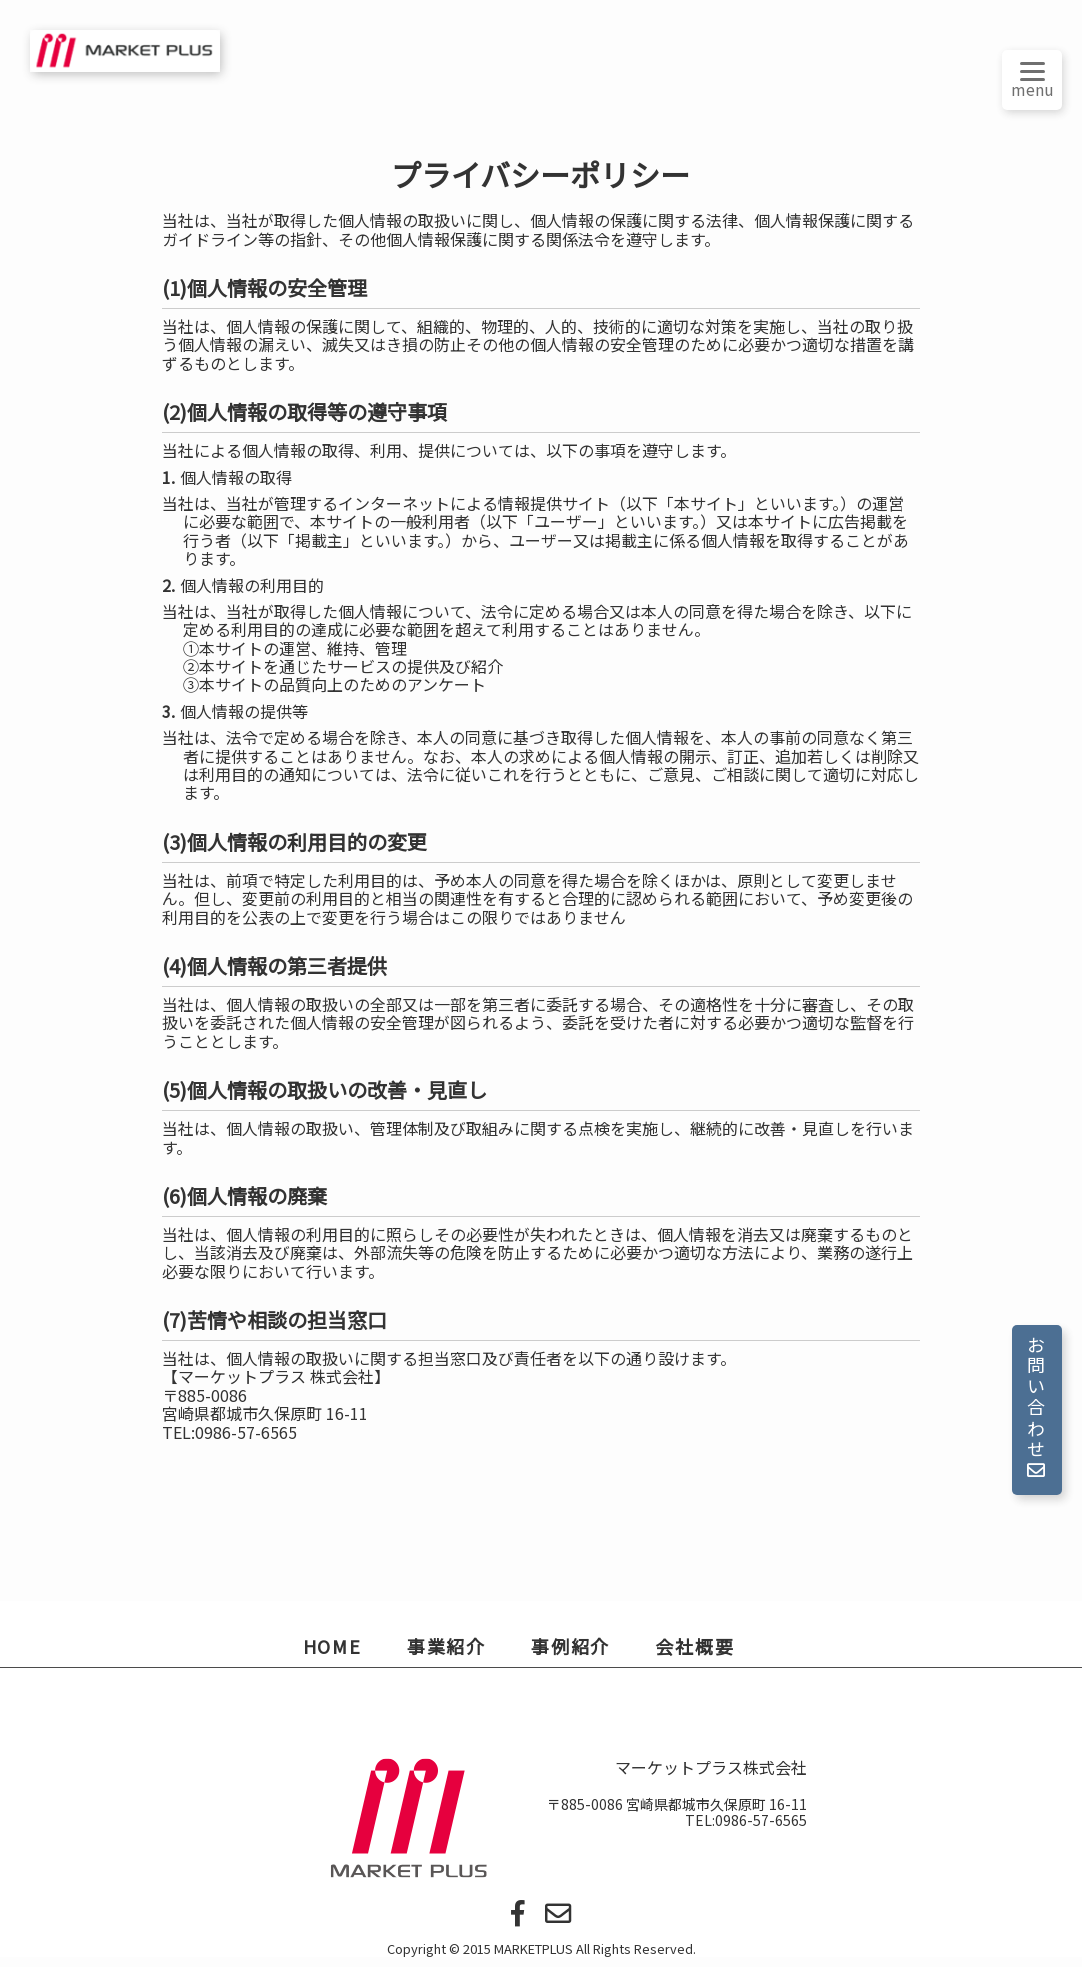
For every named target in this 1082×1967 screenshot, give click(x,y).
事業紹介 (446, 1646)
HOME (332, 1646)
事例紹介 (570, 1646)
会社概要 (694, 1646)
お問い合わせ (1036, 1408)
